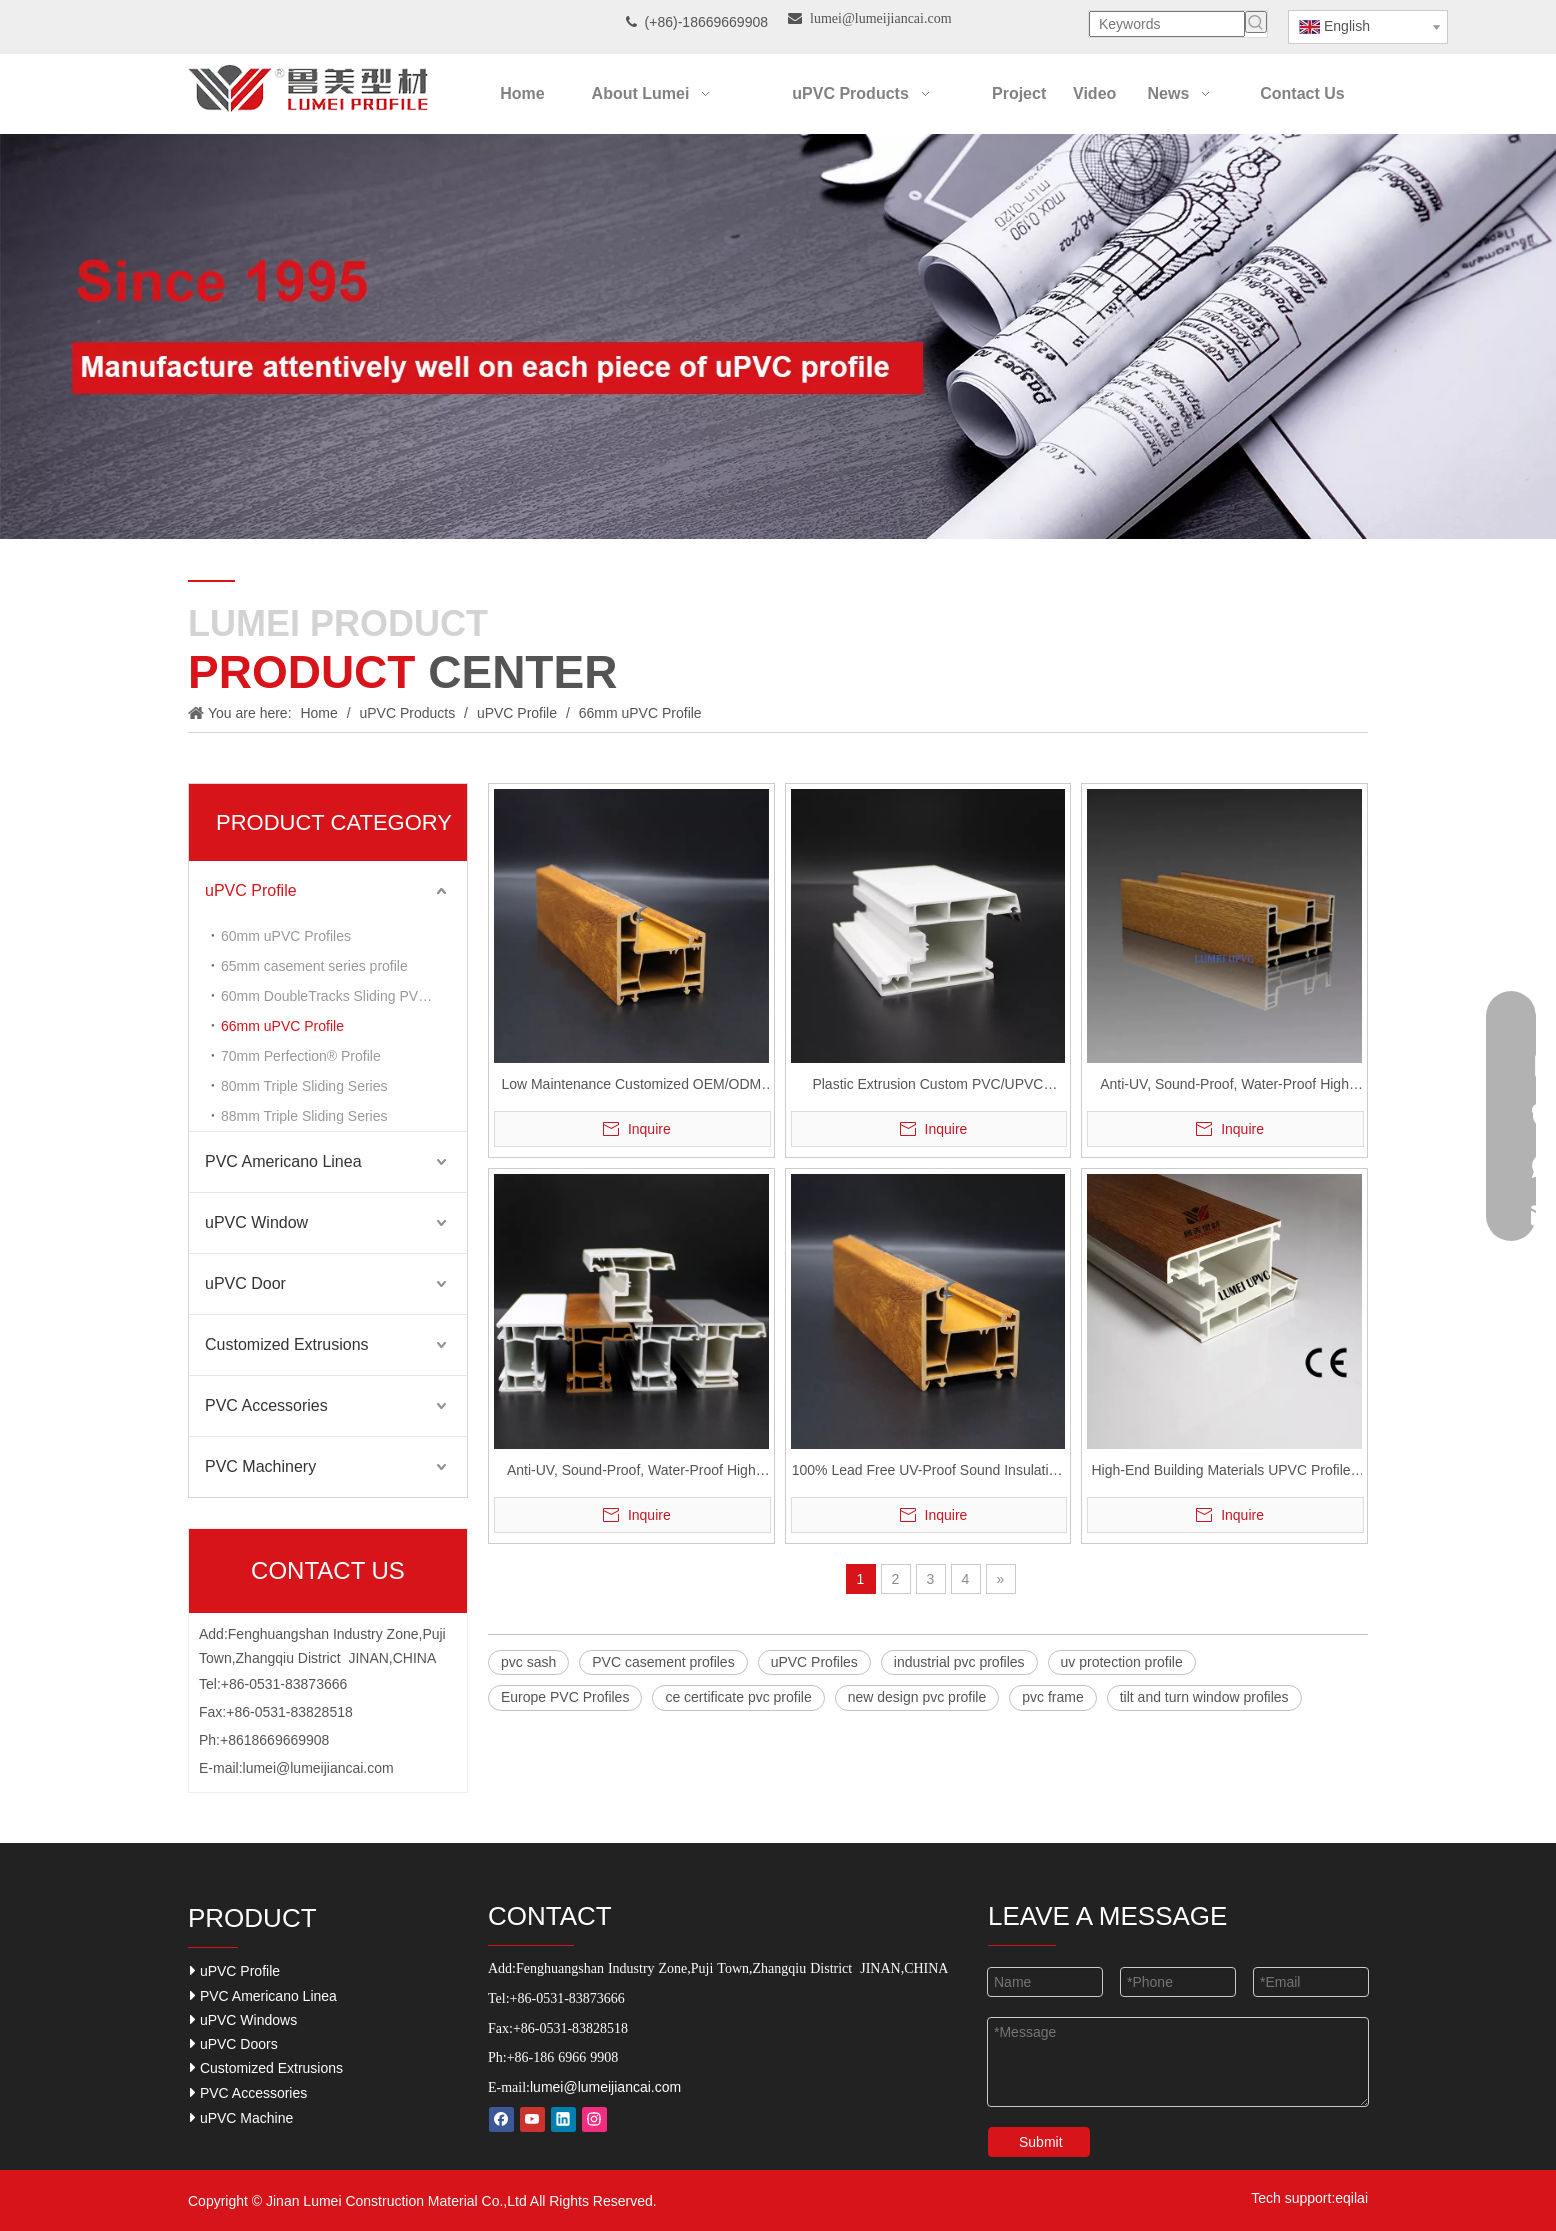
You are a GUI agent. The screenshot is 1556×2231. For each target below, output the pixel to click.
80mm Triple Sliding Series (304, 1086)
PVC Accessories (266, 1405)
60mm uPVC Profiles (286, 936)
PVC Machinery (260, 1466)
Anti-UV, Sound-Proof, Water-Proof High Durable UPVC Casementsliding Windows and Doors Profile (1225, 1086)
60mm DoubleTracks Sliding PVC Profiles (344, 996)
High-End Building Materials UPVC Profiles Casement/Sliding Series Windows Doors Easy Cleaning (1225, 1472)
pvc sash (528, 1662)
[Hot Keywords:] (1256, 22)
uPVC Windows (243, 2019)
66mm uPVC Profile (282, 1026)
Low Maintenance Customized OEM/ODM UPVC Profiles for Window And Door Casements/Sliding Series (631, 1086)
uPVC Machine (241, 2117)
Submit (1041, 2142)
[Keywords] (1167, 24)
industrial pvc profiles (959, 1662)
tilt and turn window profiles (1204, 1697)
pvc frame (1052, 1697)
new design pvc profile (917, 1697)
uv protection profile (1122, 1662)
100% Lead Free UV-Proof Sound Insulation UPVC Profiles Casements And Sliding (928, 1472)
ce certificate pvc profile (738, 1697)
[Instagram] (594, 2119)
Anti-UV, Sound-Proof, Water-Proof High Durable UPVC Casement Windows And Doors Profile (631, 1472)
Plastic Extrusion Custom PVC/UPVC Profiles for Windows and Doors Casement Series (928, 1086)
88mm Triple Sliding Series (304, 1116)
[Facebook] (501, 2119)
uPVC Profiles (814, 1662)
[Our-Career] (778, 336)
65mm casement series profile (314, 966)
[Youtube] (532, 2119)
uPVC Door (245, 1283)
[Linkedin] (563, 2119)
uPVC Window (256, 1222)
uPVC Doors (234, 2043)
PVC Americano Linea (283, 1161)
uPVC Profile (251, 890)
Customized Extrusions (287, 1344)
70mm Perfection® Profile (301, 1056)
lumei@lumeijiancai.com (318, 1768)
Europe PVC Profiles (565, 1697)
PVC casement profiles (663, 1662)
